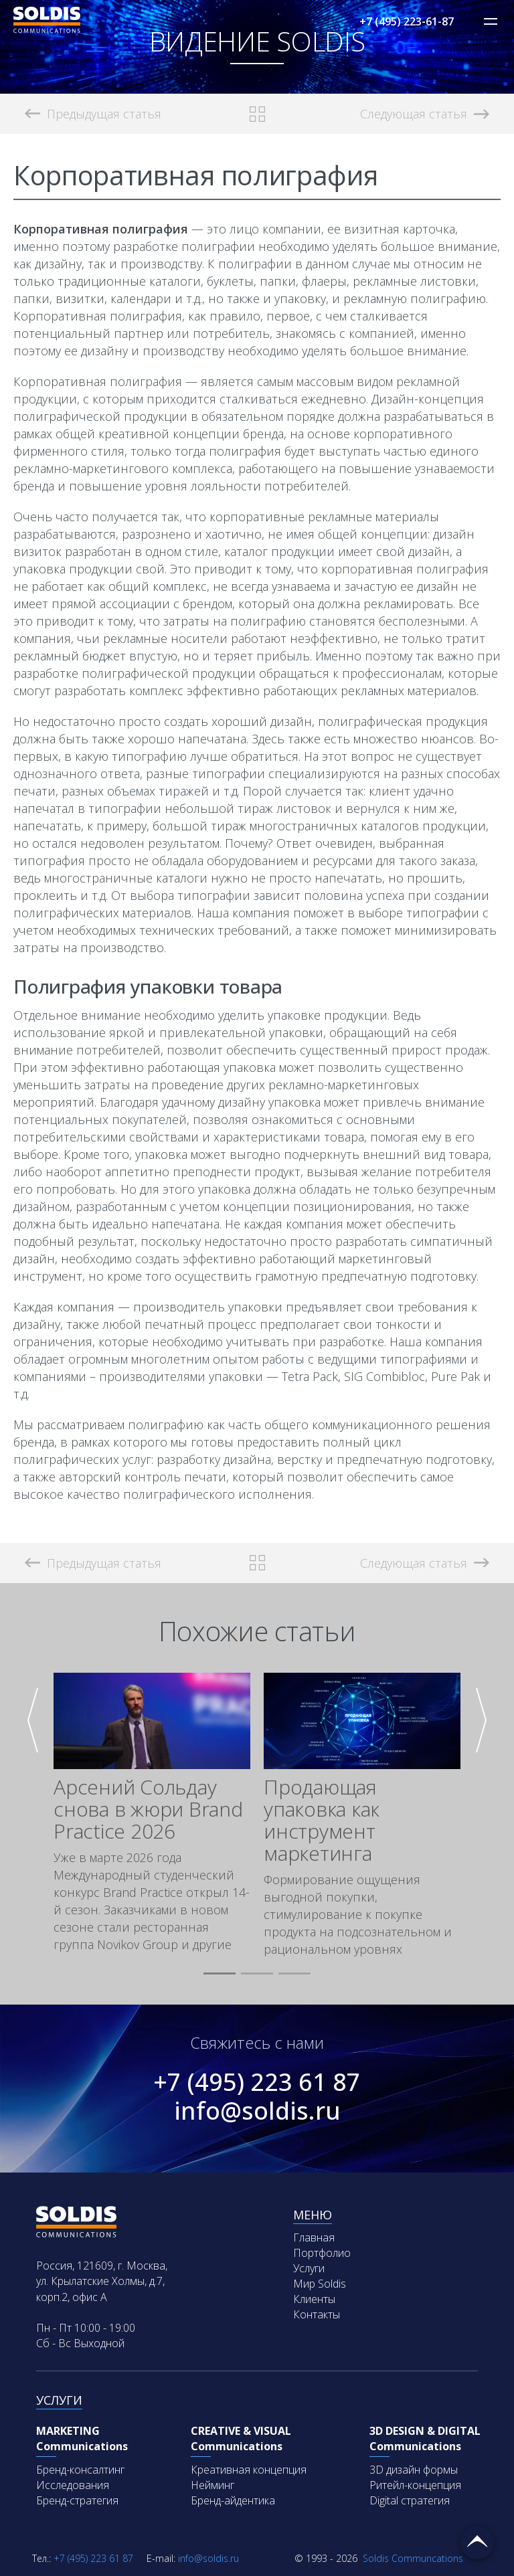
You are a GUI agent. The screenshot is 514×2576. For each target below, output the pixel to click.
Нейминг (212, 2485)
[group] (152, 1813)
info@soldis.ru (257, 2110)
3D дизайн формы (413, 2469)
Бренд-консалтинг (80, 2469)
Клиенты (314, 2299)
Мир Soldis (319, 2283)
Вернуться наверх (477, 2542)
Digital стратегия (409, 2500)
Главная (314, 2237)
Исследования (72, 2485)
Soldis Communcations (378, 2558)
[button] (219, 1974)
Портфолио (322, 2252)
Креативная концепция (249, 2469)
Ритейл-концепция (415, 2485)
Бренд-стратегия (77, 2500)
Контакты (316, 2314)
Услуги (309, 2268)
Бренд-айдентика (233, 2500)
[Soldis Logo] (46, 29)
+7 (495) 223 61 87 (257, 2081)
